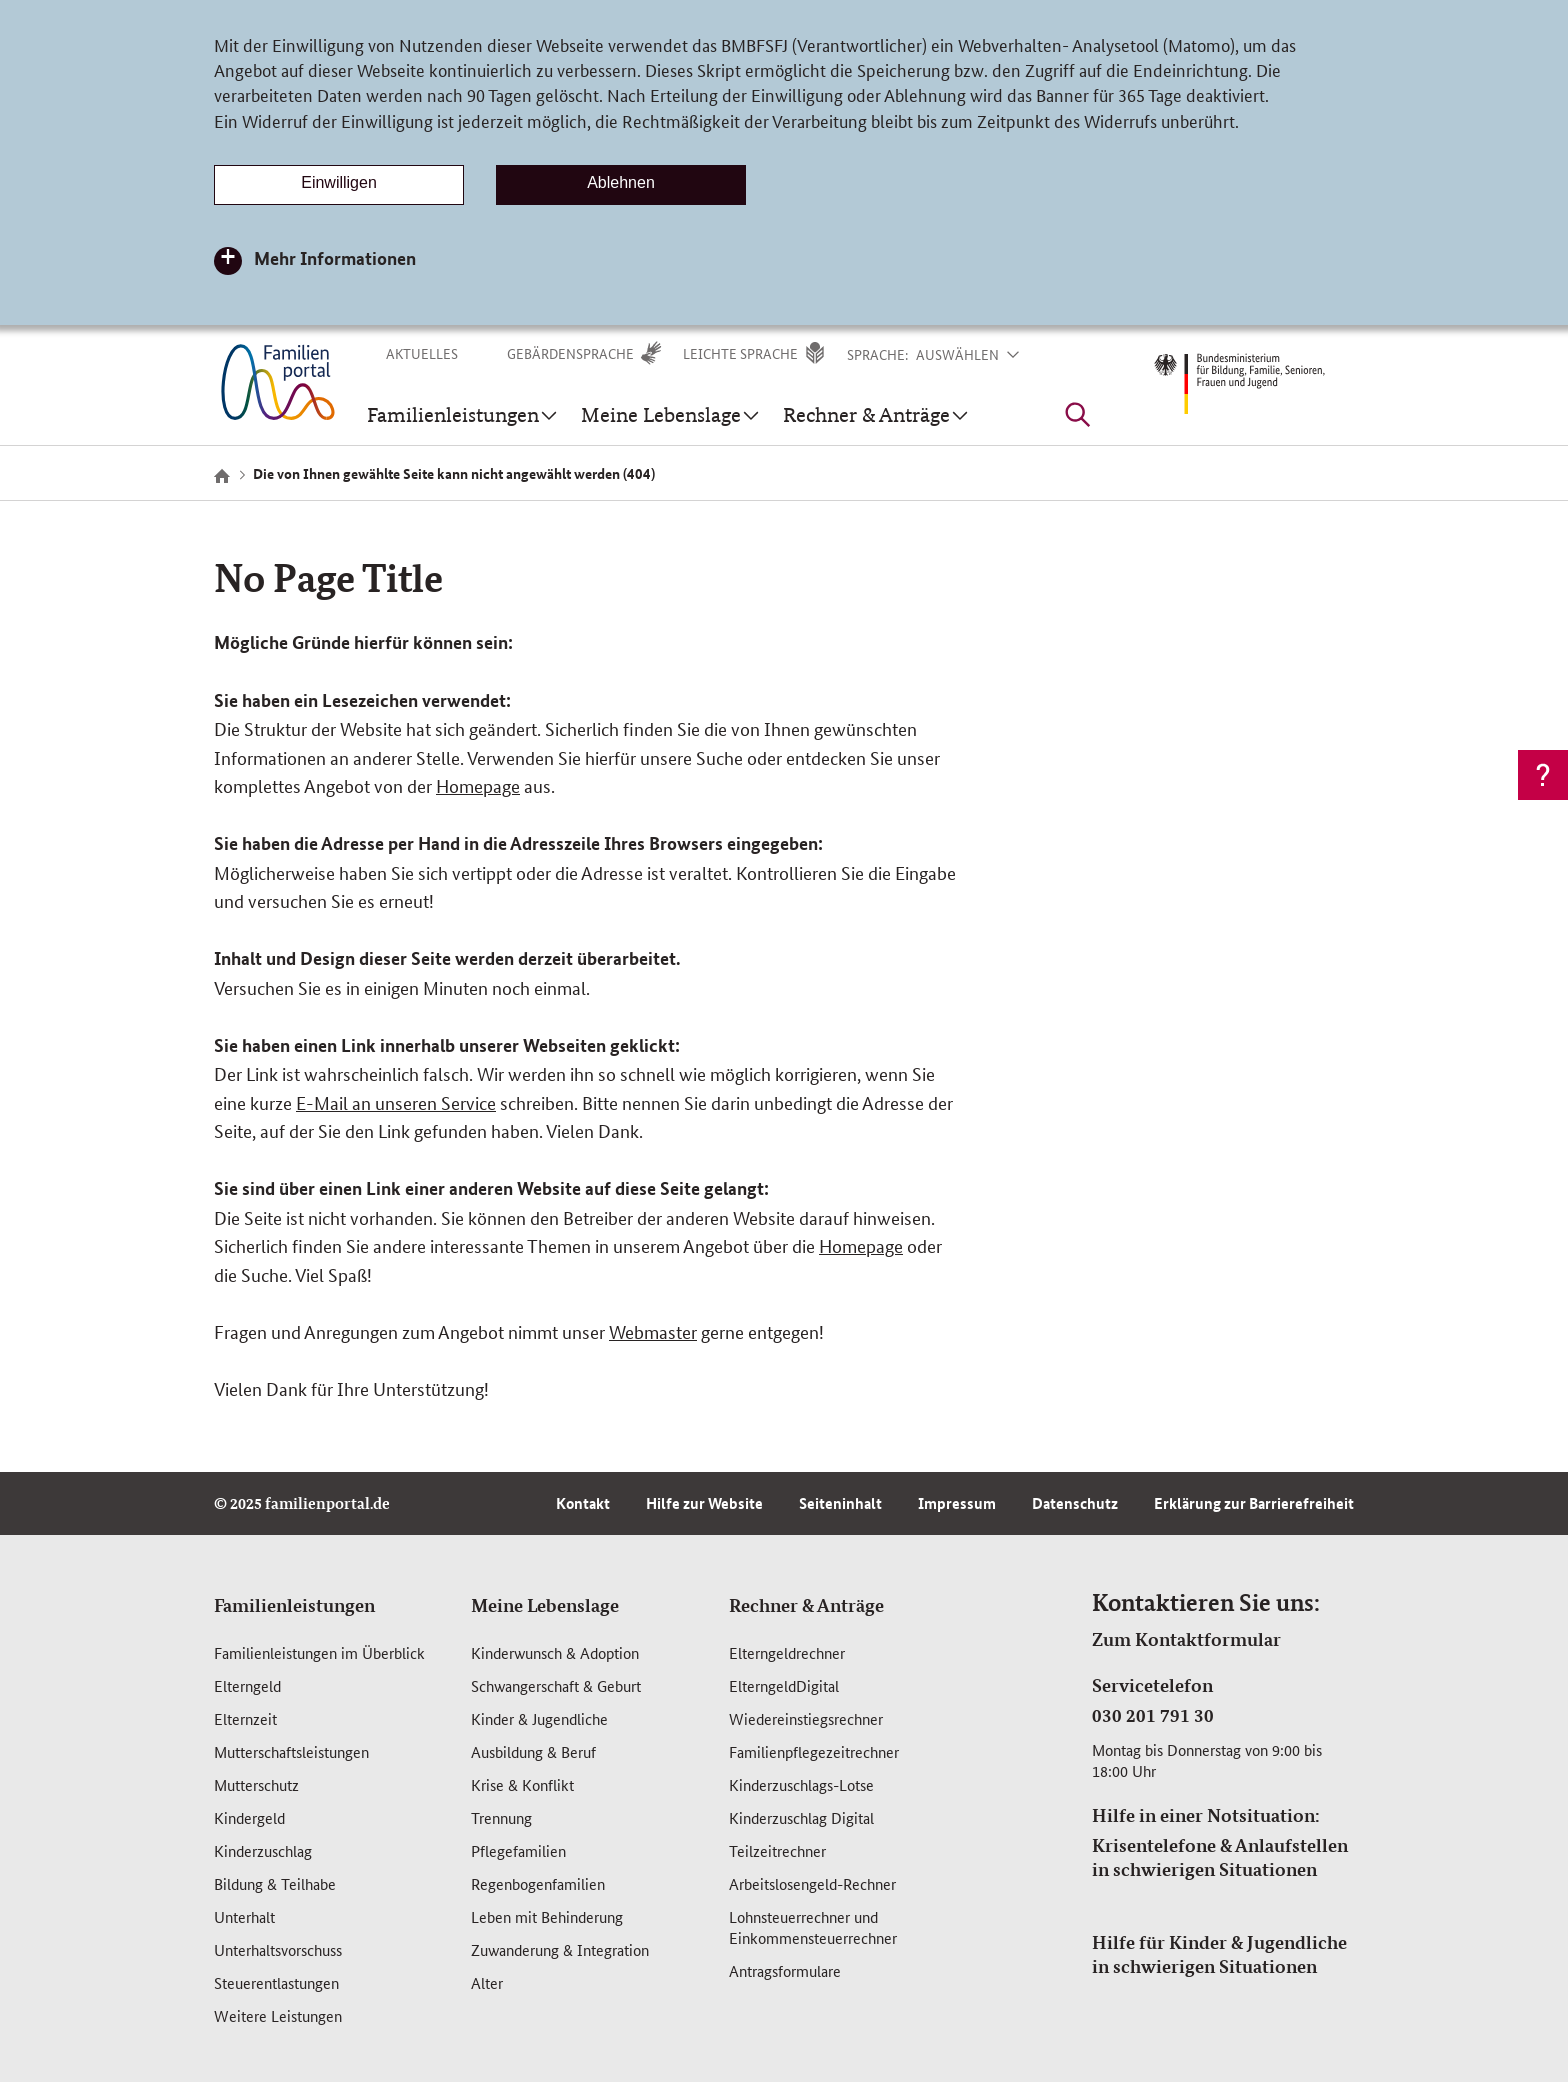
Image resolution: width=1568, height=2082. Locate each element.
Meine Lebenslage (545, 1605)
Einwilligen (339, 182)
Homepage (478, 785)
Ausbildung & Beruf (533, 1751)
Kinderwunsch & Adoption (555, 1652)
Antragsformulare (785, 1970)
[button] (980, 354)
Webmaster (653, 1331)
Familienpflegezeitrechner (814, 1751)
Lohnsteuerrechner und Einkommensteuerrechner (813, 1927)
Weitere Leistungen (278, 2015)
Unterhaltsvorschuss (278, 1949)
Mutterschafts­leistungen (291, 1751)
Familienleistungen (294, 1605)
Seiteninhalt (840, 1503)
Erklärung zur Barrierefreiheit (1254, 1503)
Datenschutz (1075, 1503)
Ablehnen (621, 182)
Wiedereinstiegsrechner (806, 1718)
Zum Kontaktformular (1186, 1639)
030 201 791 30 (1153, 1715)
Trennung (501, 1817)
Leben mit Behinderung (547, 1916)
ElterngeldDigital (784, 1685)
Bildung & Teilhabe (275, 1883)
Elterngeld (247, 1685)
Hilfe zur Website (704, 1503)
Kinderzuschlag (263, 1850)
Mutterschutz (256, 1784)
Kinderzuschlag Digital (801, 1817)
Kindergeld (249, 1817)
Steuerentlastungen (276, 1982)
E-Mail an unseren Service (396, 1102)
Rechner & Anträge (806, 1605)
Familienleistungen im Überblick (319, 1652)
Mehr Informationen (335, 258)
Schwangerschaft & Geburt (556, 1685)
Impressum (957, 1503)
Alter (487, 1982)
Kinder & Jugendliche (539, 1718)
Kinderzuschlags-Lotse (801, 1784)
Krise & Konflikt (522, 1784)
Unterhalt (244, 1916)
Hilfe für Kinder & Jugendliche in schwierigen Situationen (1219, 1954)
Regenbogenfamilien (538, 1883)
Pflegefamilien (518, 1850)
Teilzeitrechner (777, 1850)
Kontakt (583, 1503)
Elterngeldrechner (787, 1652)
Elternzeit (245, 1718)
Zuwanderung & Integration (560, 1949)
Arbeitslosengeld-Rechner (812, 1883)
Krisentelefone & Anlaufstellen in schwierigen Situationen (1220, 1857)
